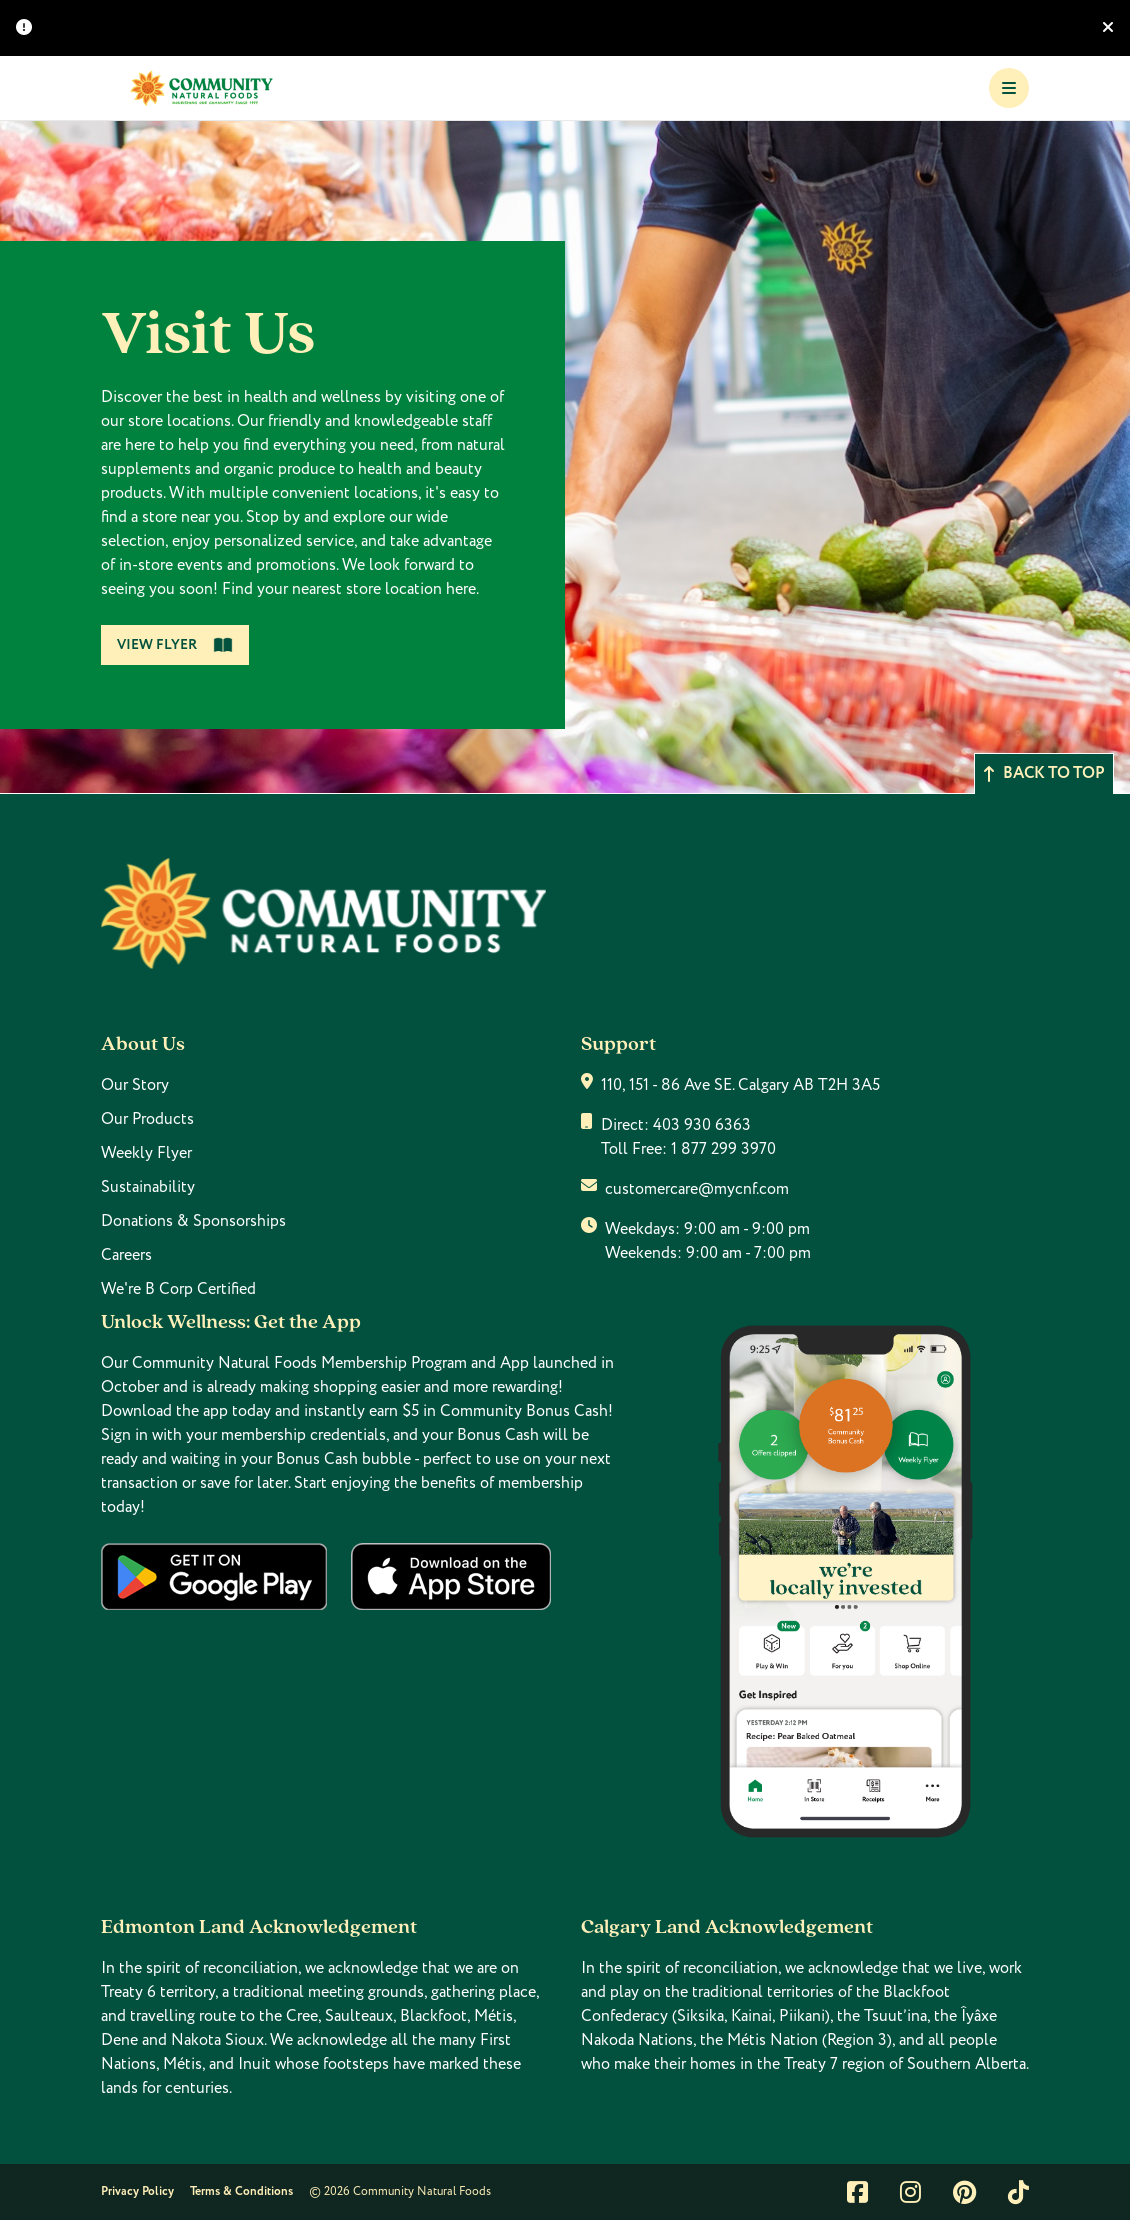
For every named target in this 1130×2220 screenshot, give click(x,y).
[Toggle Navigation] (1009, 88)
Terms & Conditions (241, 2191)
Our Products (147, 1119)
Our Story (135, 1085)
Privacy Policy (137, 2191)
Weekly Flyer (146, 1153)
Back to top (1044, 773)
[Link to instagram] (910, 2192)
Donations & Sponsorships (193, 1221)
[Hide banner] (1108, 28)
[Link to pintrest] (964, 2192)
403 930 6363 (702, 1125)
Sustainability (148, 1187)
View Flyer (175, 645)
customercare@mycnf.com (697, 1189)
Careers (126, 1255)
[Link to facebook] (857, 2192)
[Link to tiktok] (1018, 2192)
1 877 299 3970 (723, 1149)
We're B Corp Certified (178, 1289)
